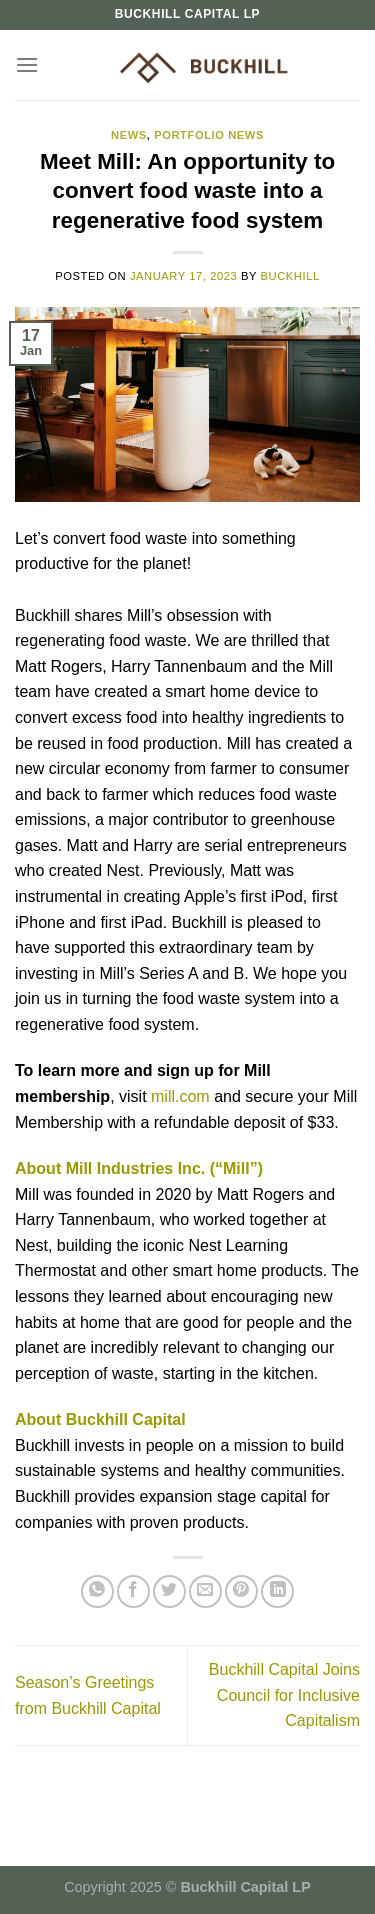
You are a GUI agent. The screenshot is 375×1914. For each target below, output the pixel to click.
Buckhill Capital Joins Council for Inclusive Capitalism (284, 1695)
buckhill (290, 276)
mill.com (180, 1096)
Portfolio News (209, 135)
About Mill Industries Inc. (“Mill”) (139, 1168)
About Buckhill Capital (100, 1419)
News (129, 135)
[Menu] (27, 64)
